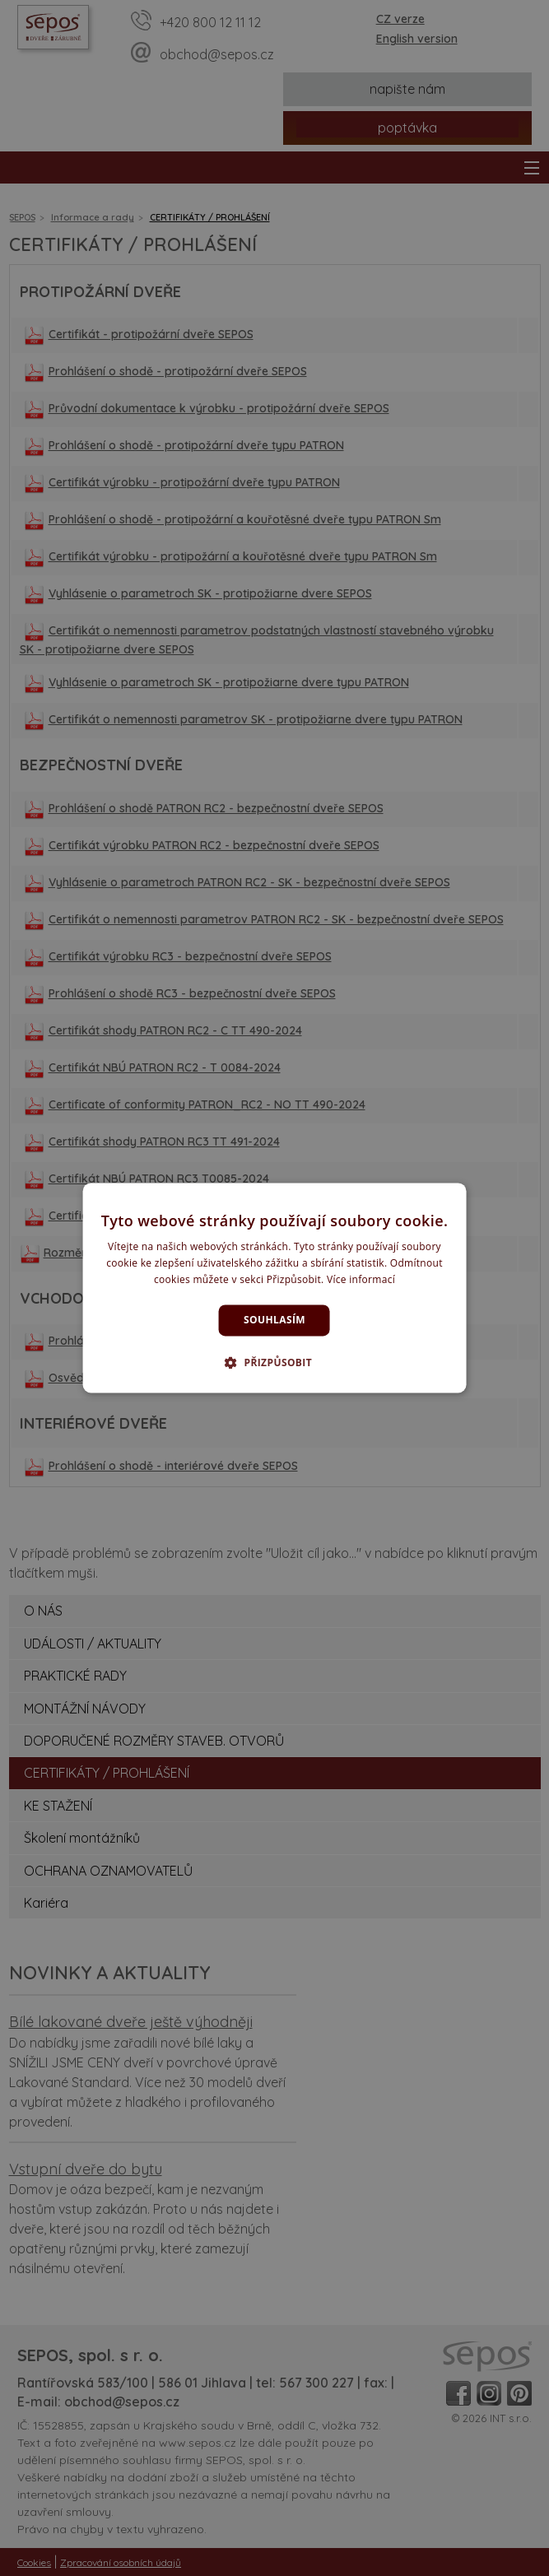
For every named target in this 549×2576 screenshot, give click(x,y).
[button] (274, 1363)
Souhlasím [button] (274, 1320)
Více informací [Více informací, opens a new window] (361, 1279)
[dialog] (274, 1288)
